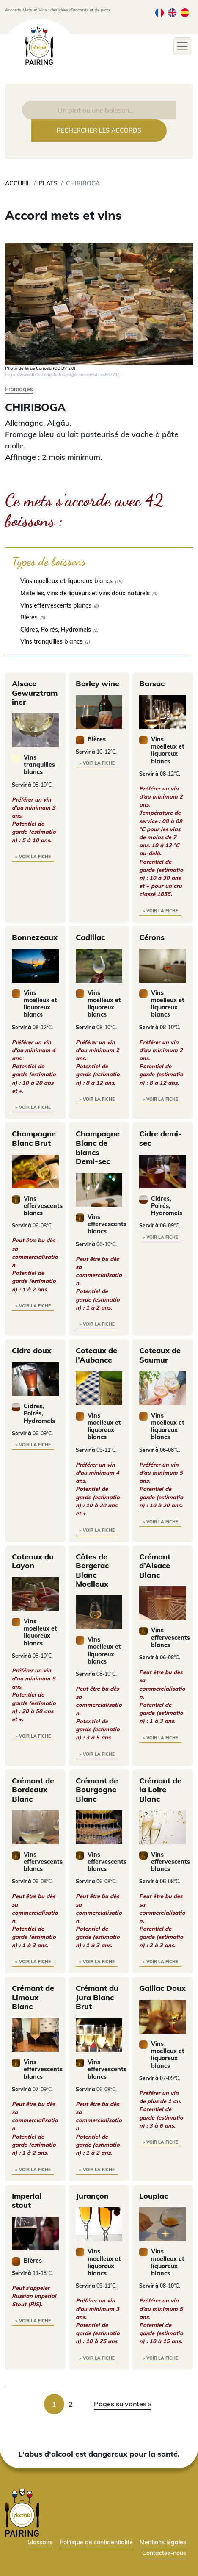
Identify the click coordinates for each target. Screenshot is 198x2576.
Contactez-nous (164, 2553)
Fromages (19, 388)
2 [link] (71, 2404)
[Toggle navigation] (182, 46)
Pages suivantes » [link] (122, 2403)
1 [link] (54, 2404)
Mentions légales (163, 2542)
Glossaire (40, 2542)
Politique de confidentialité (96, 2542)
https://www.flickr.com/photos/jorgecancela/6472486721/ (62, 374)
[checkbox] (99, 580)
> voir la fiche (33, 857)
